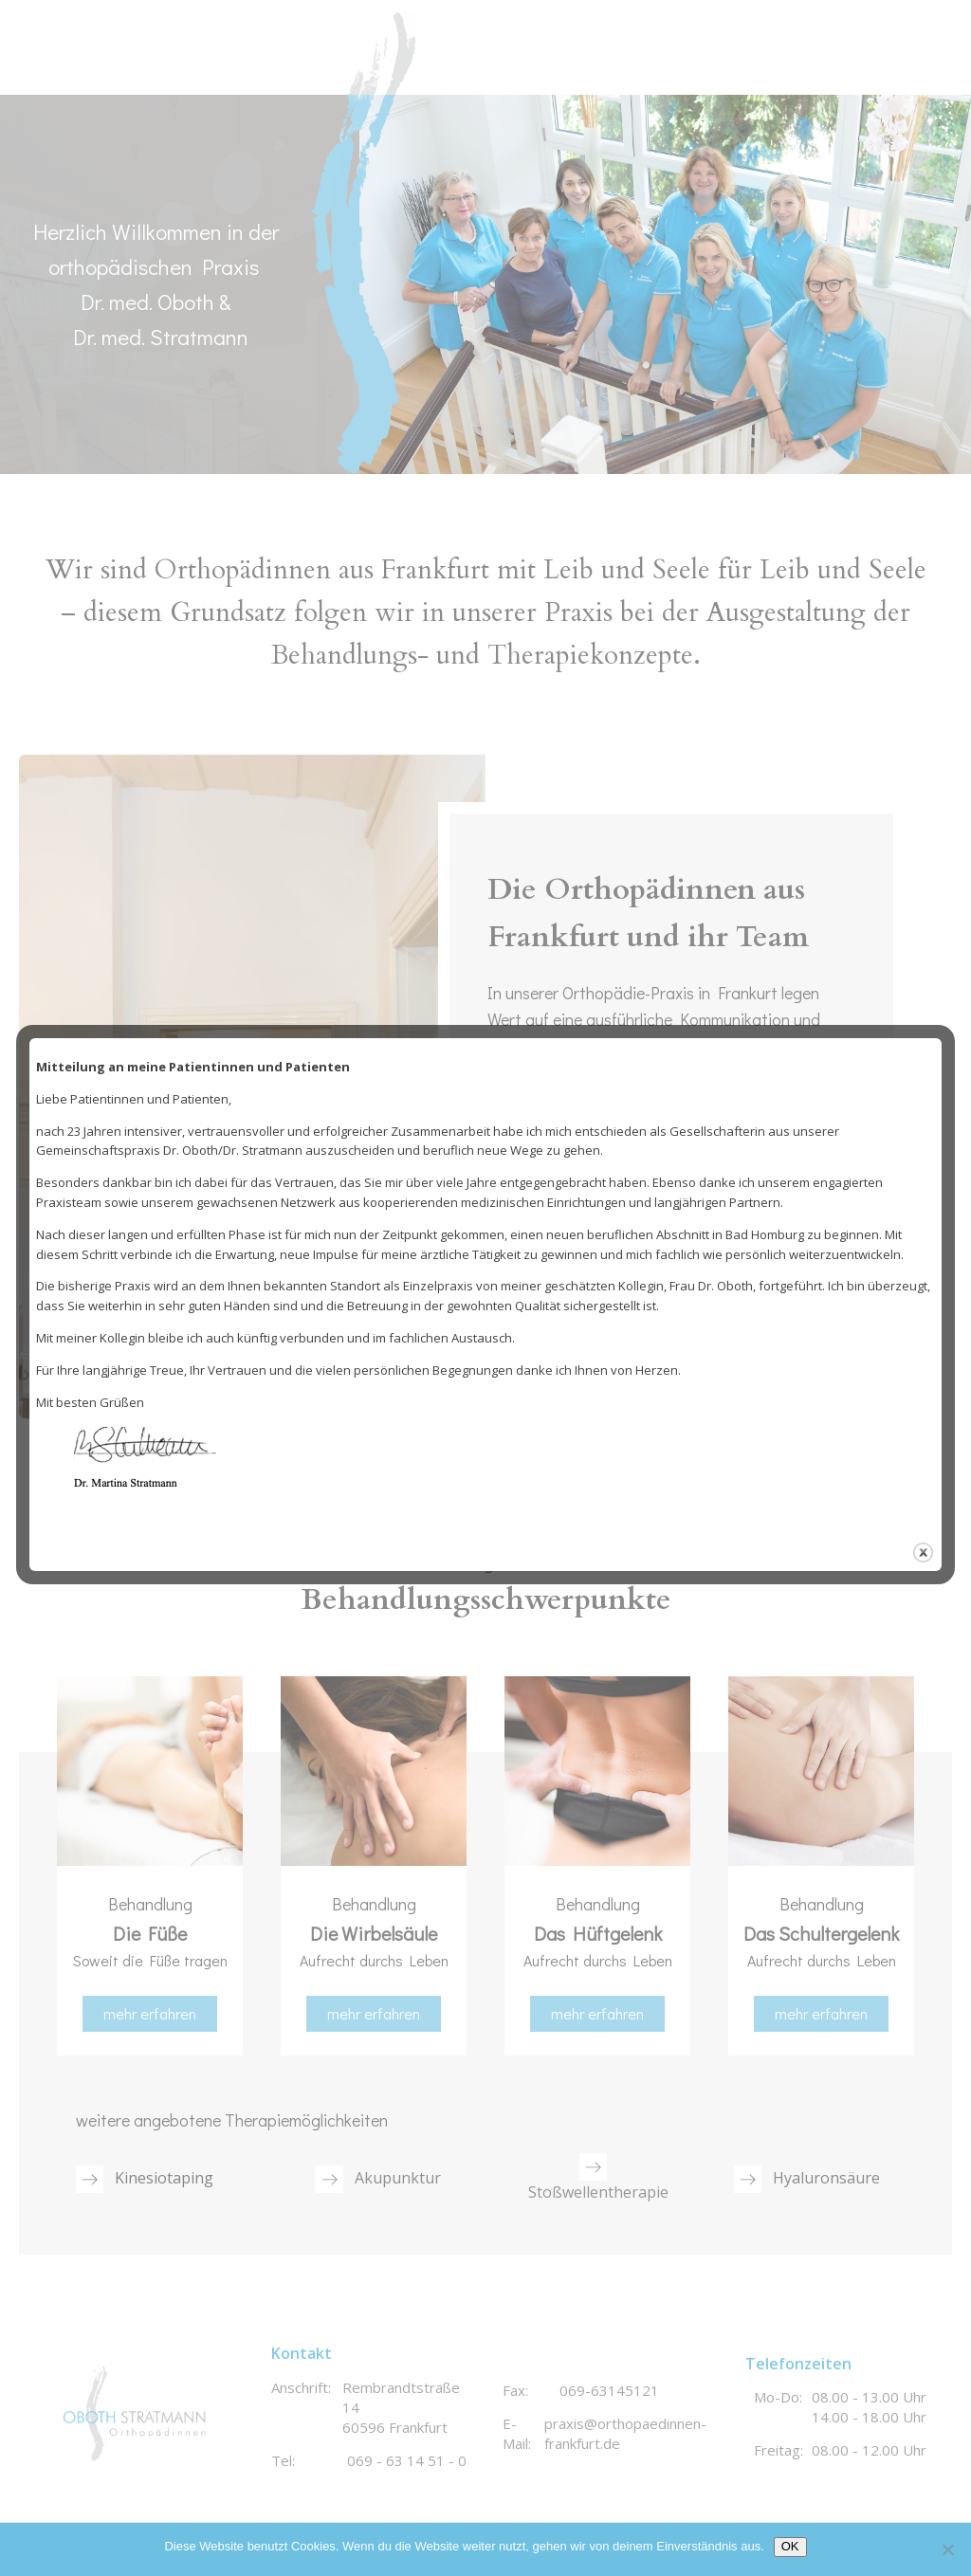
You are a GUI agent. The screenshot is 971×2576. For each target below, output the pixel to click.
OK (790, 2546)
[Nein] (947, 2549)
